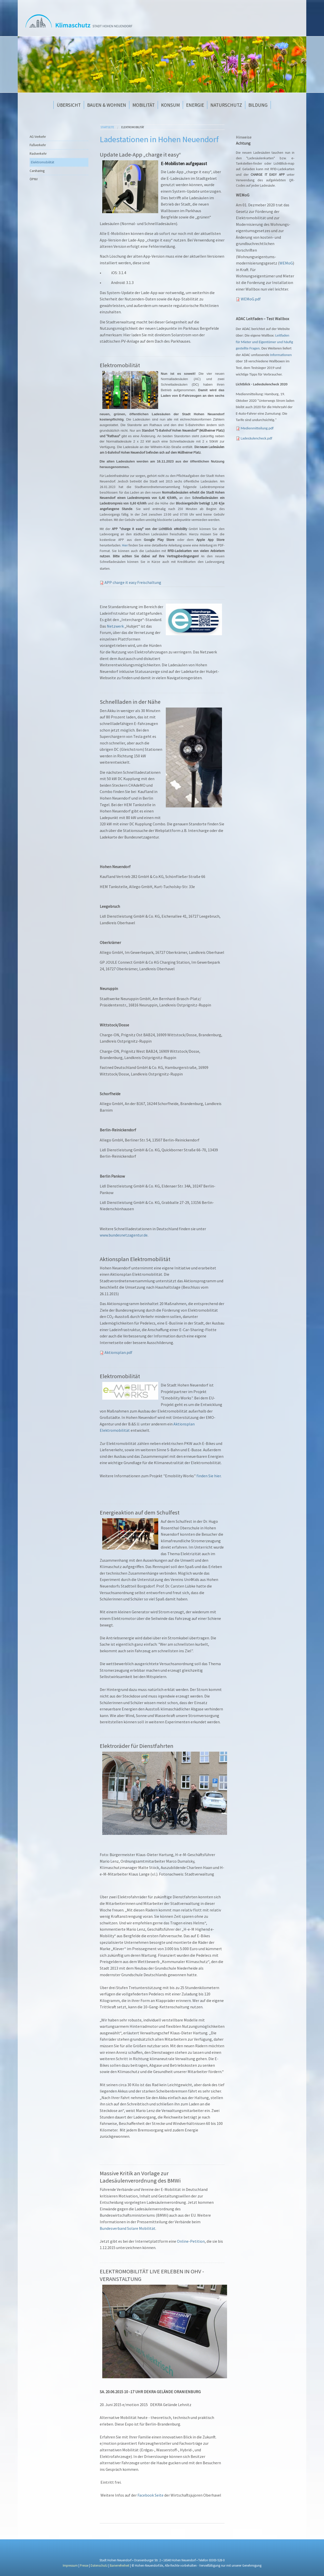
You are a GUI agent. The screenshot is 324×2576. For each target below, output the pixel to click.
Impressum (70, 2565)
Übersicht (69, 105)
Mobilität (143, 105)
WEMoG (286, 263)
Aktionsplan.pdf (118, 1352)
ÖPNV (34, 179)
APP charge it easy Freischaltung (133, 582)
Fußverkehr (38, 145)
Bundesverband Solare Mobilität (127, 2228)
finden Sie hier (208, 1475)
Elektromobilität (132, 127)
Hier (125, 545)
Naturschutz (226, 105)
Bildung (258, 105)
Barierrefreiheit (120, 2565)
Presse (84, 2565)
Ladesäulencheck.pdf (256, 438)
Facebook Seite (150, 2495)
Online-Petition (191, 2241)
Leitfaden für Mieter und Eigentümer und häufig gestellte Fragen (264, 341)
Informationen (281, 355)
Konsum (170, 105)
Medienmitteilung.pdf (257, 428)
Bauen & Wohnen (106, 105)
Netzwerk (116, 626)
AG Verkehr (38, 137)
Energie (195, 105)
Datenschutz (99, 2565)
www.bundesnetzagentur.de (124, 1235)
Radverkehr (38, 153)
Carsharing (37, 171)
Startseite (107, 127)
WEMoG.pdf (251, 298)
